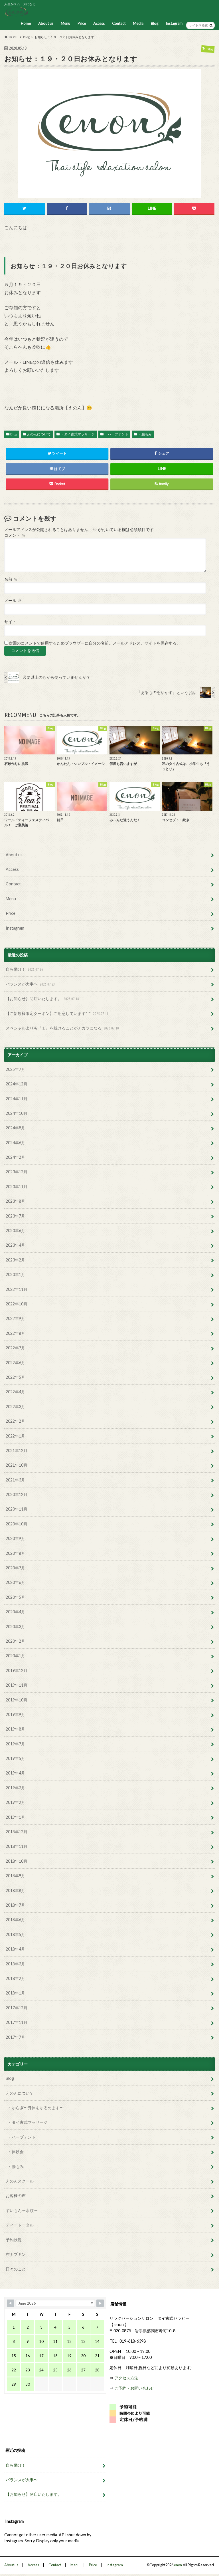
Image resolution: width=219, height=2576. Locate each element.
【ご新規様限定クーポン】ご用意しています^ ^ (58, 1013)
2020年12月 (16, 1494)
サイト (10, 621)
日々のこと (16, 2268)
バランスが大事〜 (31, 984)
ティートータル (20, 2224)
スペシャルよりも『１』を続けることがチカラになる (63, 1028)
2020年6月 (15, 1582)
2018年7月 (15, 1905)
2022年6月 (15, 1362)
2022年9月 (15, 1318)
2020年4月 (15, 1611)
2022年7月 (15, 1347)
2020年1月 (15, 1655)
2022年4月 (15, 1391)
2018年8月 (15, 1890)
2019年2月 (15, 1802)
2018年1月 (15, 1992)
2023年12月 (16, 1171)
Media (138, 23)
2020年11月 (16, 1509)
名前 (10, 579)
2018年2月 (15, 1978)
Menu (65, 23)
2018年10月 (16, 1861)
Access (99, 23)
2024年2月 (15, 1157)
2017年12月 (16, 2007)
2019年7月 (15, 1743)
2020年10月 (16, 1523)
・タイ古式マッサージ (77, 434)
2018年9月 (15, 1875)
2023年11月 (16, 1186)
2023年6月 (15, 1230)
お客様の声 (16, 2195)
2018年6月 (15, 1919)
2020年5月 (15, 1597)
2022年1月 (15, 1436)
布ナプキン (16, 2254)
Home (26, 23)
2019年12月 (16, 1670)
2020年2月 (15, 1641)
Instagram (174, 23)
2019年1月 (15, 1817)
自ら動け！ (25, 969)
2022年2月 (15, 1421)
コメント (14, 535)
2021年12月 (16, 1450)
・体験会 (16, 2151)
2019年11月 (16, 1685)
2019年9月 (15, 1714)
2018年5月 (15, 1934)
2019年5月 (15, 1758)
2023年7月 (15, 1216)
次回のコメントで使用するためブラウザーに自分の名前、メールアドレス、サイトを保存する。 (95, 643)
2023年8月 (15, 1201)
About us (45, 23)
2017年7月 (15, 2037)
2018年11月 (16, 1846)
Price (82, 23)
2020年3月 (15, 1626)
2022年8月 (15, 1333)
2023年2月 (15, 1259)
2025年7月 (15, 1069)
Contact (118, 23)
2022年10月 (16, 1303)
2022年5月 (15, 1377)
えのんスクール (20, 2181)
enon (178, 2565)
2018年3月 (15, 1963)
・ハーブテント (116, 434)
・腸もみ (145, 434)
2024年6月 (15, 1142)
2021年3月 (15, 1479)
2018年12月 (16, 1831)
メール (12, 600)
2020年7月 (15, 1567)
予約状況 (14, 2239)
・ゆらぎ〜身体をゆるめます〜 (36, 2107)
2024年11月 (16, 1098)
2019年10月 (16, 1699)
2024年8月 (15, 1127)
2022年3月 (15, 1406)
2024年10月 (16, 1113)
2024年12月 (16, 1083)
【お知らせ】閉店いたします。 (43, 999)
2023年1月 (15, 1274)
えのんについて (39, 434)
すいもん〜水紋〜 (22, 2210)
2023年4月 (15, 1245)
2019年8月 (15, 1729)
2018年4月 (15, 1949)
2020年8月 (15, 1553)
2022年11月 (16, 1289)
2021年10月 (16, 1465)
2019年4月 (15, 1773)
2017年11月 (16, 2022)
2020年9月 (15, 1538)
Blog (154, 23)
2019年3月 (15, 1787)
